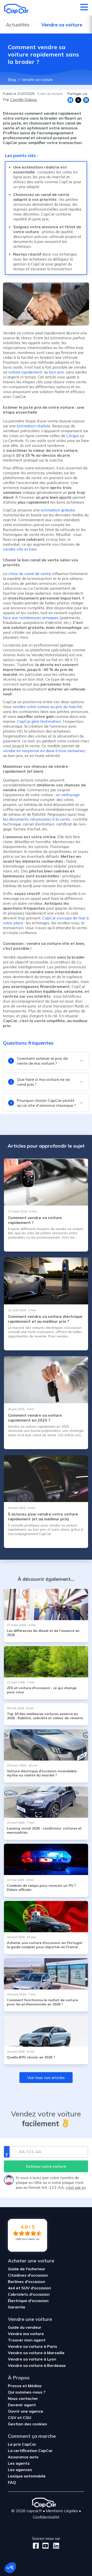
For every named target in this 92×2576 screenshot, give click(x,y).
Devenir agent (22, 2404)
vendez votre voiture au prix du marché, (47, 706)
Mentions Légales (62, 2510)
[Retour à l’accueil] (16, 9)
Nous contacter (23, 2398)
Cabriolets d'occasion (29, 2294)
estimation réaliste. (34, 425)
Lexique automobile (27, 2476)
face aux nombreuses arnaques (31, 617)
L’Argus (72, 435)
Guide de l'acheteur (26, 2268)
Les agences (20, 2469)
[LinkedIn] (54, 2546)
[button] (10, 2568)
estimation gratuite (58, 510)
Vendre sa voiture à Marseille (36, 2352)
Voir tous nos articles (46, 2077)
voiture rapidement (25, 372)
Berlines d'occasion (26, 2281)
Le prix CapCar (22, 2444)
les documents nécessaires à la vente (36, 819)
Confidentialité (46, 2517)
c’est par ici (76, 2187)
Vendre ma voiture (26, 2333)
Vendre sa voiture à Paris (32, 2346)
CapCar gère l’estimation (39, 721)
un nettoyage (68, 794)
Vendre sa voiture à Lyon (32, 2359)
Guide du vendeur (24, 2327)
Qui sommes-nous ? (26, 2392)
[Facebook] (36, 2546)
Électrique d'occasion (28, 2300)
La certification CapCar (30, 2450)
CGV (12, 2417)
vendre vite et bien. (20, 549)
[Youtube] (44, 2546)
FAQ (12, 2482)
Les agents (19, 2463)
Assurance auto (23, 2456)
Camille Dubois (23, 99)
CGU (27, 2417)
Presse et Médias (25, 2385)
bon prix (56, 372)
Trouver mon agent (26, 2340)
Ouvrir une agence (25, 2411)
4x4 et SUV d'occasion (29, 2287)
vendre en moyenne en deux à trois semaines (44, 750)
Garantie (16, 2307)
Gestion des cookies (27, 2423)
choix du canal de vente (29, 573)
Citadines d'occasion (28, 2275)
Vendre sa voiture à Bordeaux (37, 2365)
